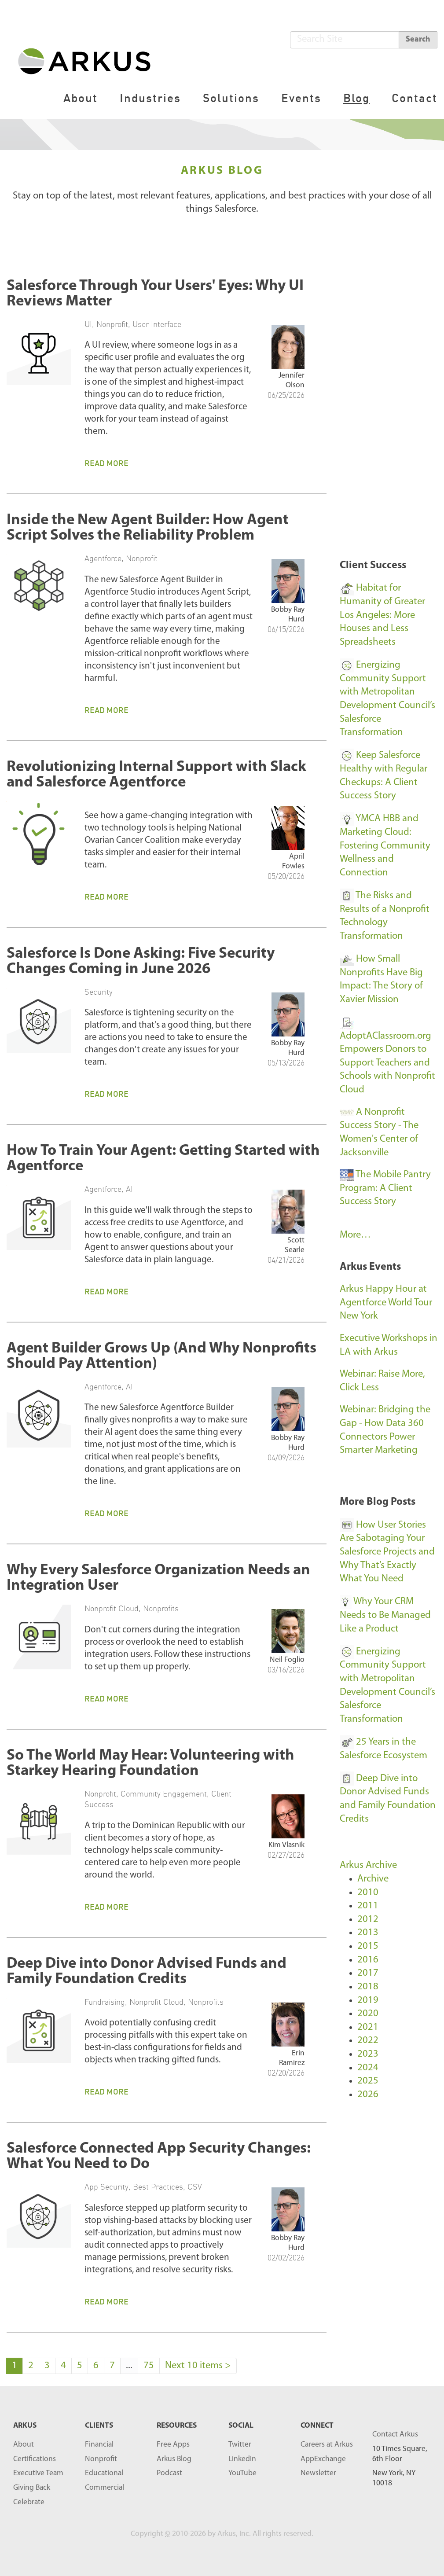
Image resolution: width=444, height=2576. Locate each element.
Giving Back (31, 2487)
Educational (104, 2473)
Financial (99, 2444)
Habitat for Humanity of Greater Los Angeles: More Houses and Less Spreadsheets (382, 615)
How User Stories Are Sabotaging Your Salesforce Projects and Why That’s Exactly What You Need (387, 1552)
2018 (367, 1987)
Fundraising (104, 2001)
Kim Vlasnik (286, 1845)
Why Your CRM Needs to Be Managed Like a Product (385, 1615)
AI (129, 1189)
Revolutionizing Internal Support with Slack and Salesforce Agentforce (156, 775)
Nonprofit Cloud (111, 1608)
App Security (106, 2186)
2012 (367, 1920)
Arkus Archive (368, 1865)
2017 (367, 1973)
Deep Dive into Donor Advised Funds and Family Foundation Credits (146, 1971)
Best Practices (158, 2186)
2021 (367, 2027)
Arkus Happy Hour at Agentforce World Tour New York (386, 1302)
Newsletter (318, 2473)
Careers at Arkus (327, 2444)
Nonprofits (161, 1608)
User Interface (156, 324)
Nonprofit (112, 324)
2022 (367, 2041)
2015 (367, 1946)
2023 (367, 2054)
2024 (367, 2068)
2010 (367, 1893)
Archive (373, 1879)
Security (98, 991)
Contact (414, 98)
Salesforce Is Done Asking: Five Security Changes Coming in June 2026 (141, 961)
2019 (367, 2000)
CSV (194, 2186)
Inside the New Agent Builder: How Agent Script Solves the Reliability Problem (148, 528)
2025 (367, 2081)
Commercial (104, 2487)
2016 (367, 1960)
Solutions (231, 98)
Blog (356, 98)
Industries (150, 98)
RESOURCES (177, 2425)
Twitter (239, 2444)
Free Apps (173, 2444)
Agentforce (102, 558)
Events (301, 98)
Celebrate (28, 2502)
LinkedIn (242, 2459)
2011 (367, 1906)
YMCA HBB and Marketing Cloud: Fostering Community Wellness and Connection (385, 846)
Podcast (169, 2473)
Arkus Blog (174, 2459)
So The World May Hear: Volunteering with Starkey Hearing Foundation (150, 1763)
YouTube (242, 2473)
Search (418, 39)
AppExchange (323, 2459)
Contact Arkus (395, 2434)
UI (88, 324)
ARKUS (25, 2425)
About (80, 98)
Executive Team (38, 2473)
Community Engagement (164, 1793)
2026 (367, 2095)
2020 (367, 2014)
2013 (367, 1933)
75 (148, 2366)
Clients (99, 2425)
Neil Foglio (287, 1660)
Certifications (34, 2459)
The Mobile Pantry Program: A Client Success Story (385, 1188)
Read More (106, 463)
